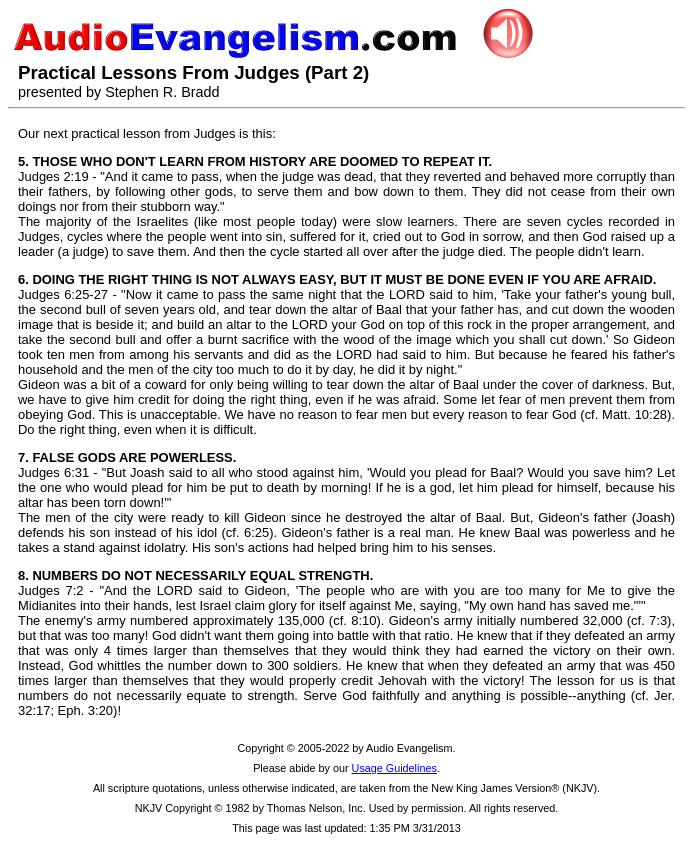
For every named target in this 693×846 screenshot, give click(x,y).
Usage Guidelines (394, 768)
